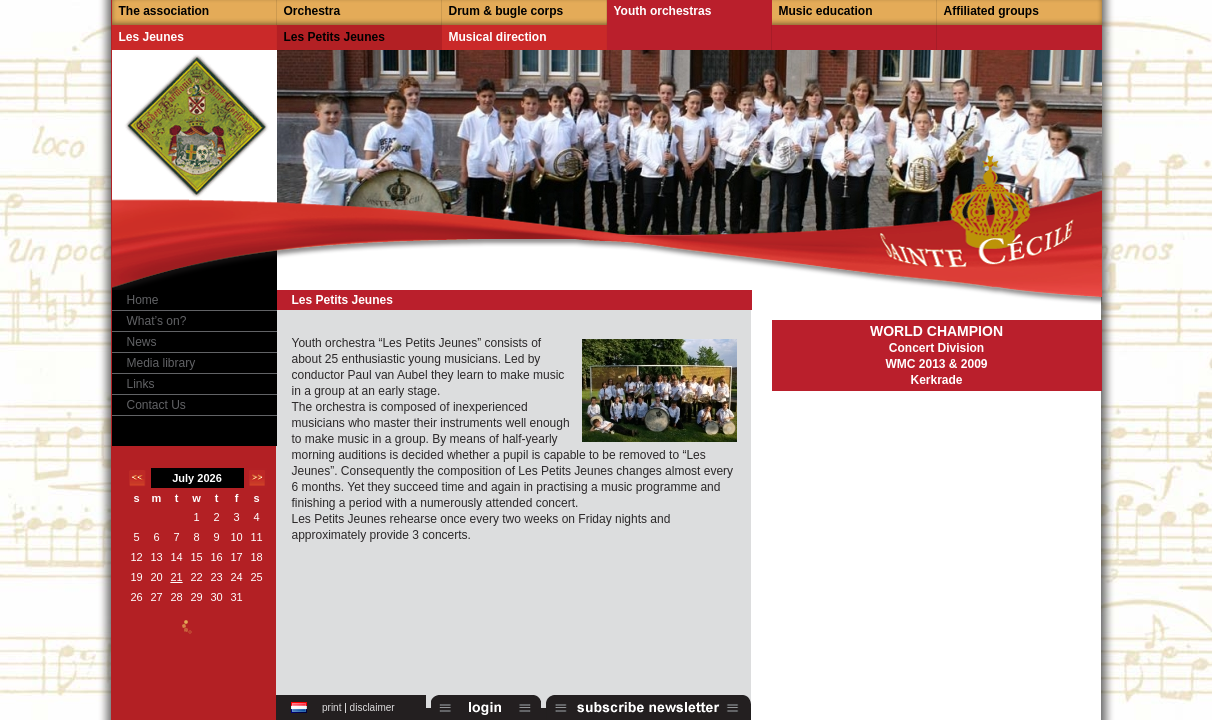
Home (143, 300)
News (142, 342)
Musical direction (498, 37)
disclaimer (372, 707)
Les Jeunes (151, 37)
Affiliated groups (991, 11)
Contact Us (156, 405)
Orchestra (312, 11)
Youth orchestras (663, 11)
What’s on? (157, 321)
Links (141, 384)
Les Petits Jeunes (334, 37)
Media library (161, 363)
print (331, 707)
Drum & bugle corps (506, 11)
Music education (826, 11)
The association (164, 11)
